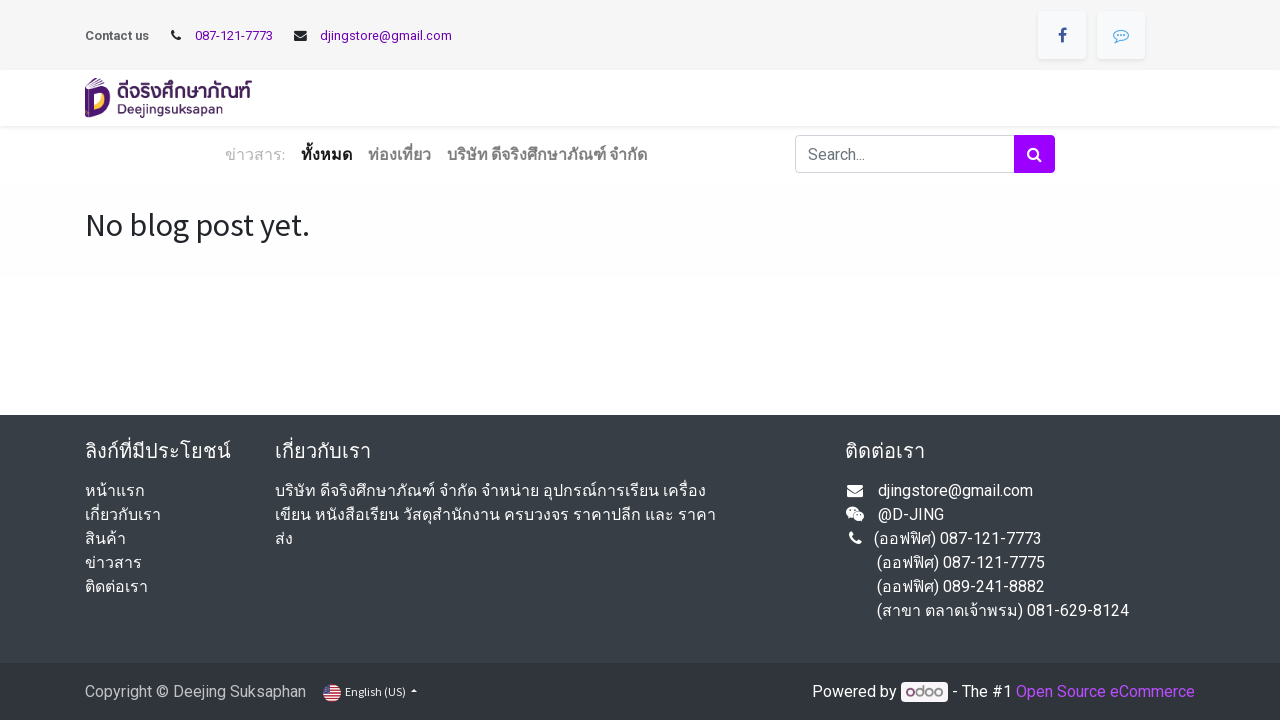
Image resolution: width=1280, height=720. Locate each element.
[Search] (1034, 154)
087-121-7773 (234, 35)
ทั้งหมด (326, 154)
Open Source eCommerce (1105, 691)
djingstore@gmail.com (386, 35)
